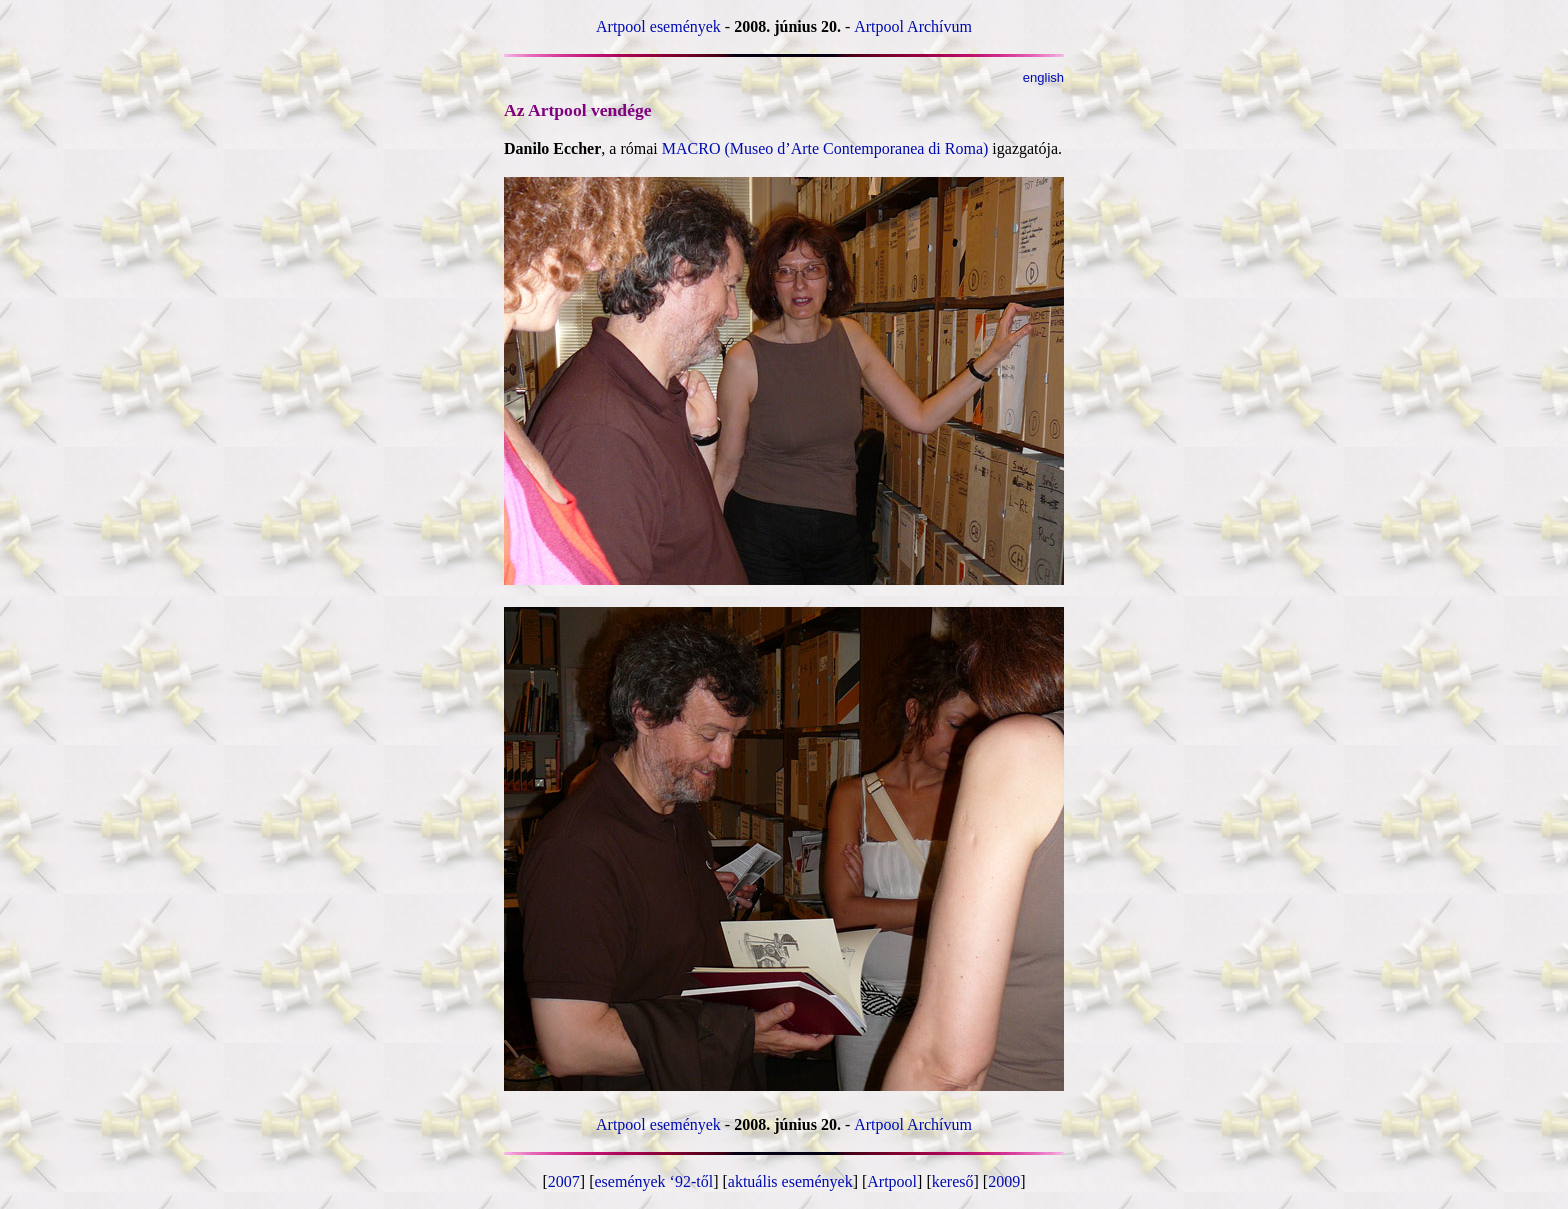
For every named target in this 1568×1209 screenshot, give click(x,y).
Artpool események (658, 26)
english (1043, 77)
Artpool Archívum (913, 26)
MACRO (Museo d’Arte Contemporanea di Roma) (825, 148)
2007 (564, 1181)
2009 (1004, 1181)
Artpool (892, 1181)
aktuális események (790, 1181)
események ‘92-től (654, 1181)
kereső (953, 1181)
